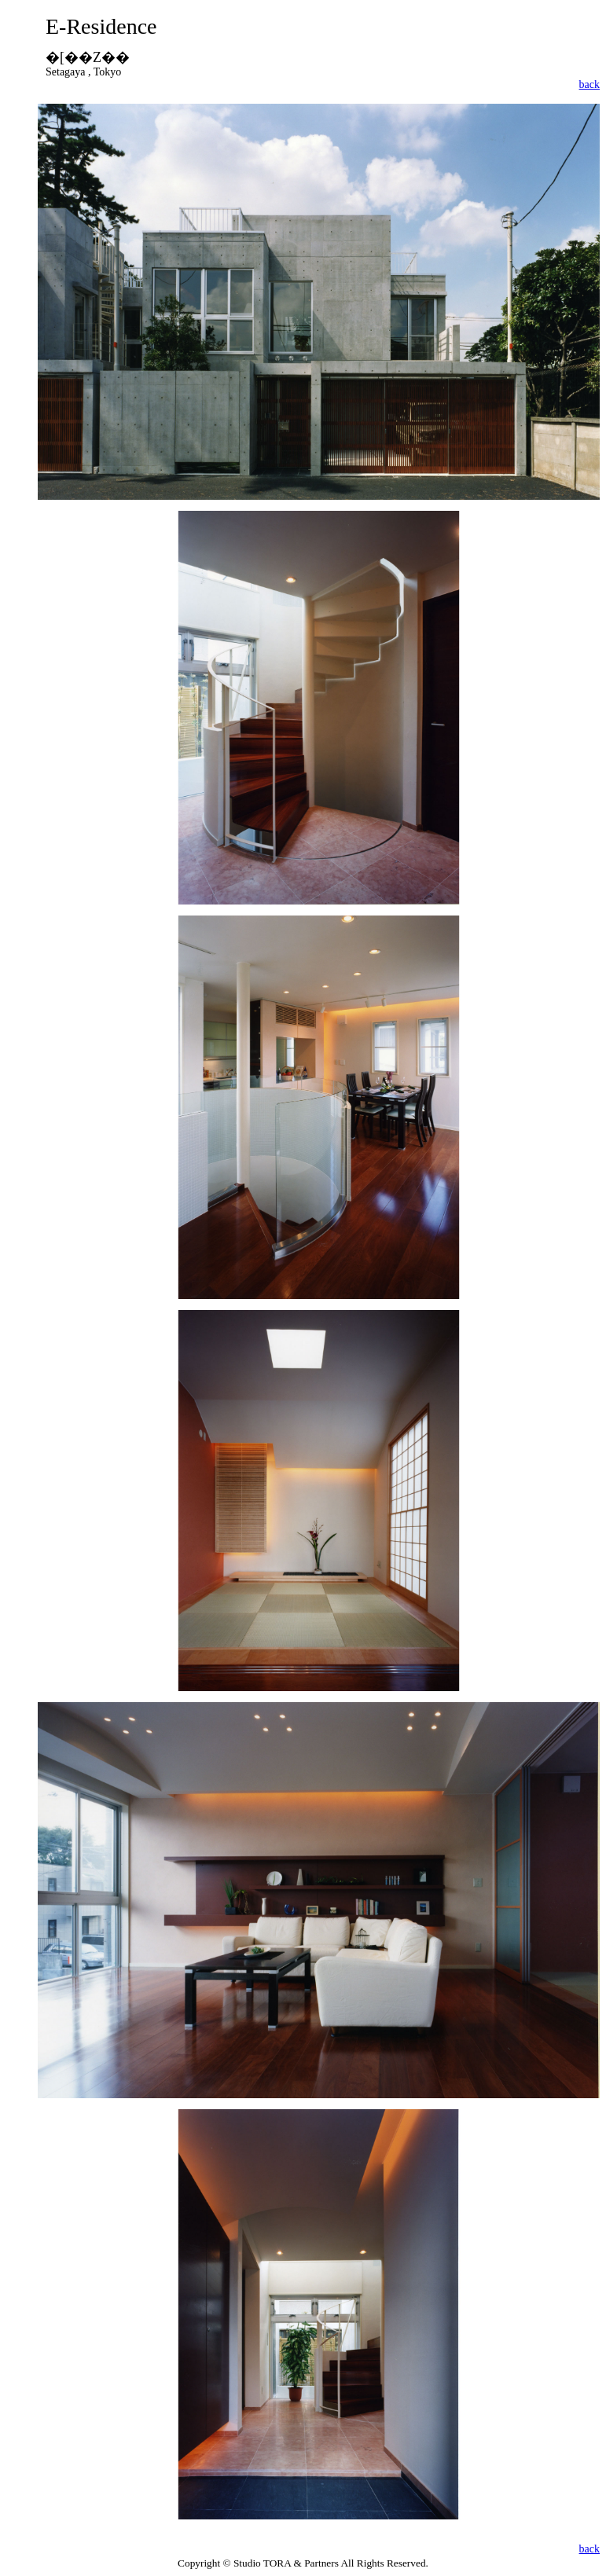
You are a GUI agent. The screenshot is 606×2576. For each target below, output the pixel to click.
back (589, 84)
